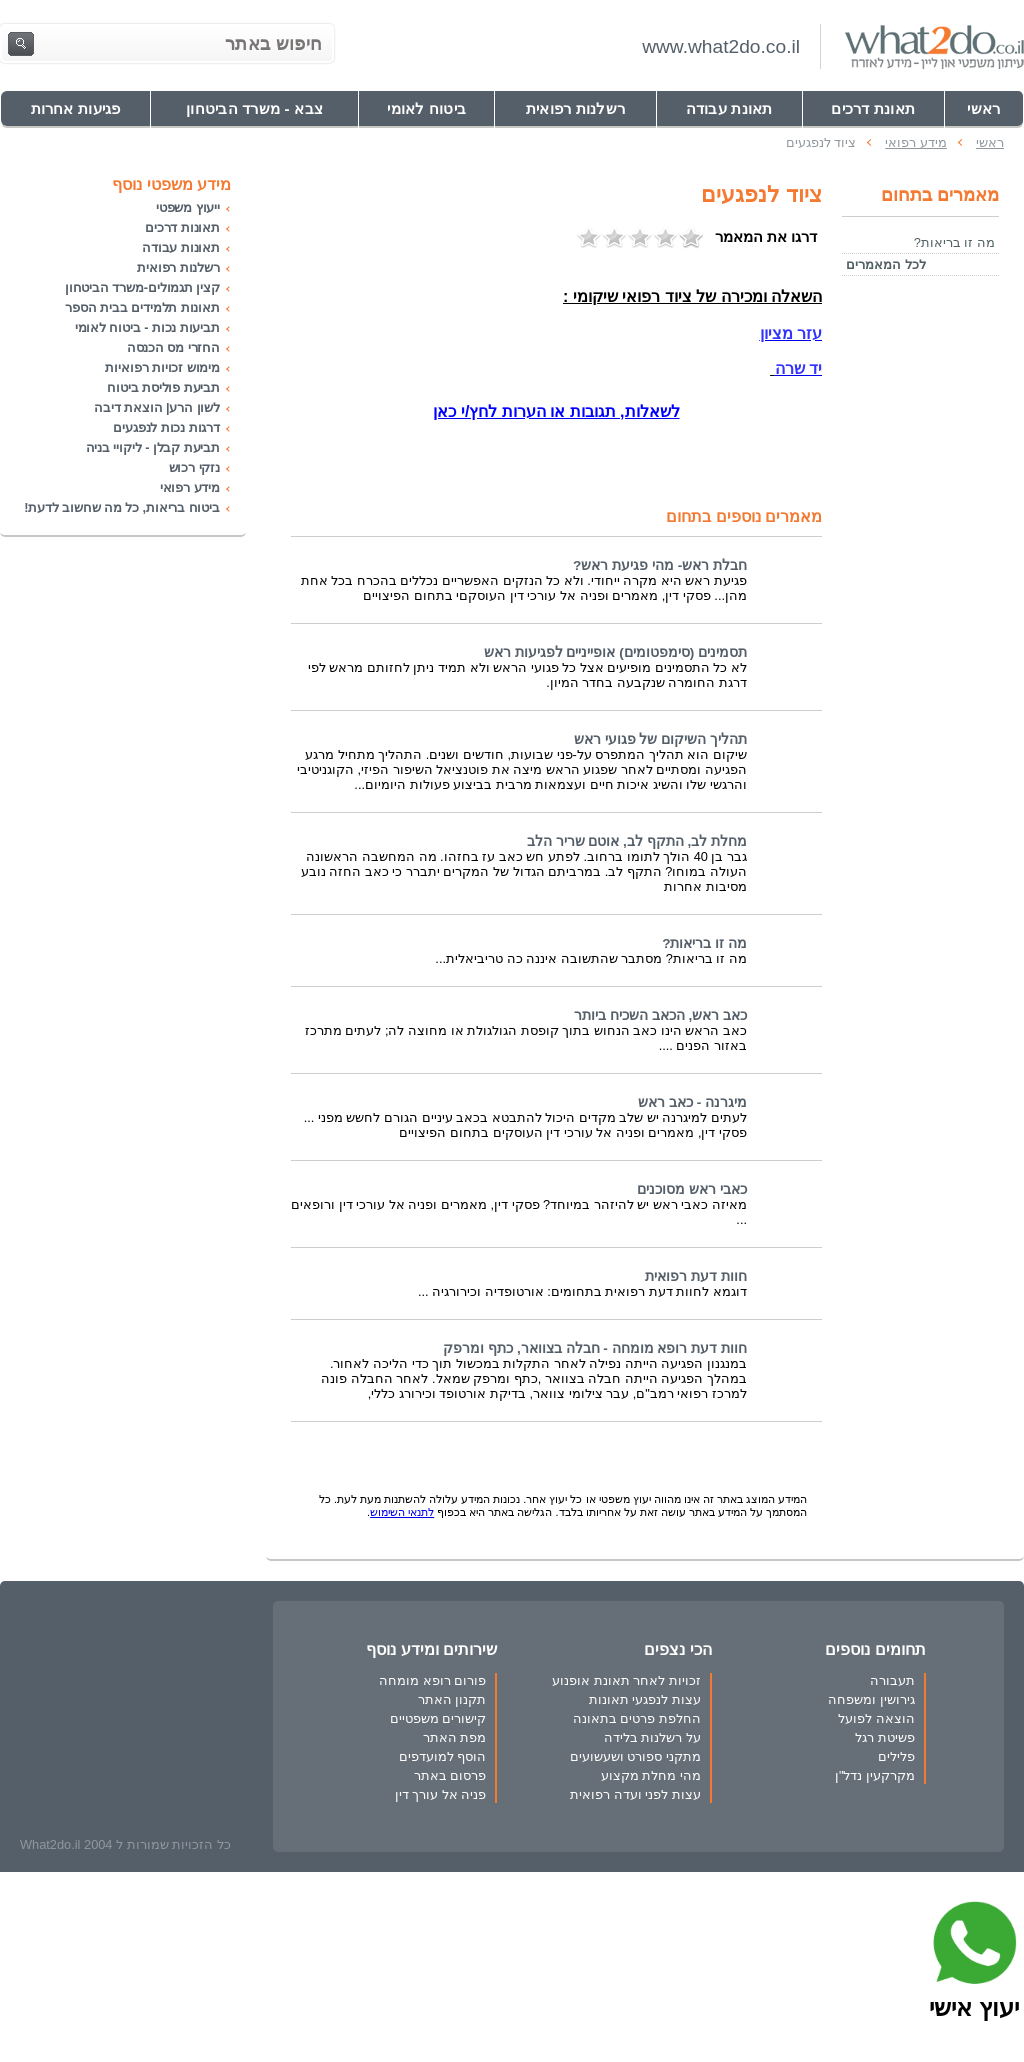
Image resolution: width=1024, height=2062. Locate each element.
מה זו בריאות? (704, 943)
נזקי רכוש (194, 467)
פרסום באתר (450, 1775)
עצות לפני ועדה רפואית (635, 1794)
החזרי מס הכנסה (173, 347)
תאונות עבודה (181, 247)
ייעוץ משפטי (188, 207)
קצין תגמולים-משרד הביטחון (142, 287)
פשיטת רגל (885, 1737)
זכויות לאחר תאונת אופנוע (626, 1680)
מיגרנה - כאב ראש (692, 1102)
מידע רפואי (190, 487)
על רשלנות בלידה (652, 1737)
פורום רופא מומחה (432, 1680)
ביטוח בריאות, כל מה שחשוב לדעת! (122, 507)
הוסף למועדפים (443, 1756)
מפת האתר (455, 1737)
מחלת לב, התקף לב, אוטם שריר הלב (637, 841)
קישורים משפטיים (438, 1718)
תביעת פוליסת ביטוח (163, 387)
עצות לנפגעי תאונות (645, 1699)
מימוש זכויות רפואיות (162, 367)
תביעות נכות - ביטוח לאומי (147, 327)
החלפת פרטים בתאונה (637, 1718)
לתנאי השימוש (402, 1512)
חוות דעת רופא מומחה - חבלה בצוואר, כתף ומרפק (595, 1348)
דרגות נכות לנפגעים (166, 427)
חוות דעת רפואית (696, 1276)
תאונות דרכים (182, 227)
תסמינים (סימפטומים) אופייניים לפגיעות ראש (615, 652)
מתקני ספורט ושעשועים (635, 1756)
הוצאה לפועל (876, 1718)
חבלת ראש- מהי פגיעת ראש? (660, 565)
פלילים (896, 1756)
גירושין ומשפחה (871, 1699)
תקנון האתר (452, 1699)
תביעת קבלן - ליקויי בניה (153, 447)
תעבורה (892, 1680)
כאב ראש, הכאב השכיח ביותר (660, 1015)
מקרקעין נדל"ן (875, 1775)
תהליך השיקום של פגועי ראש (660, 739)
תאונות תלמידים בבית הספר (142, 307)
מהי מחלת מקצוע (651, 1775)
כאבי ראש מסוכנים (692, 1189)
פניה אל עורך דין (441, 1794)
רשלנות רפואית (178, 267)
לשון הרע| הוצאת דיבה (157, 407)
